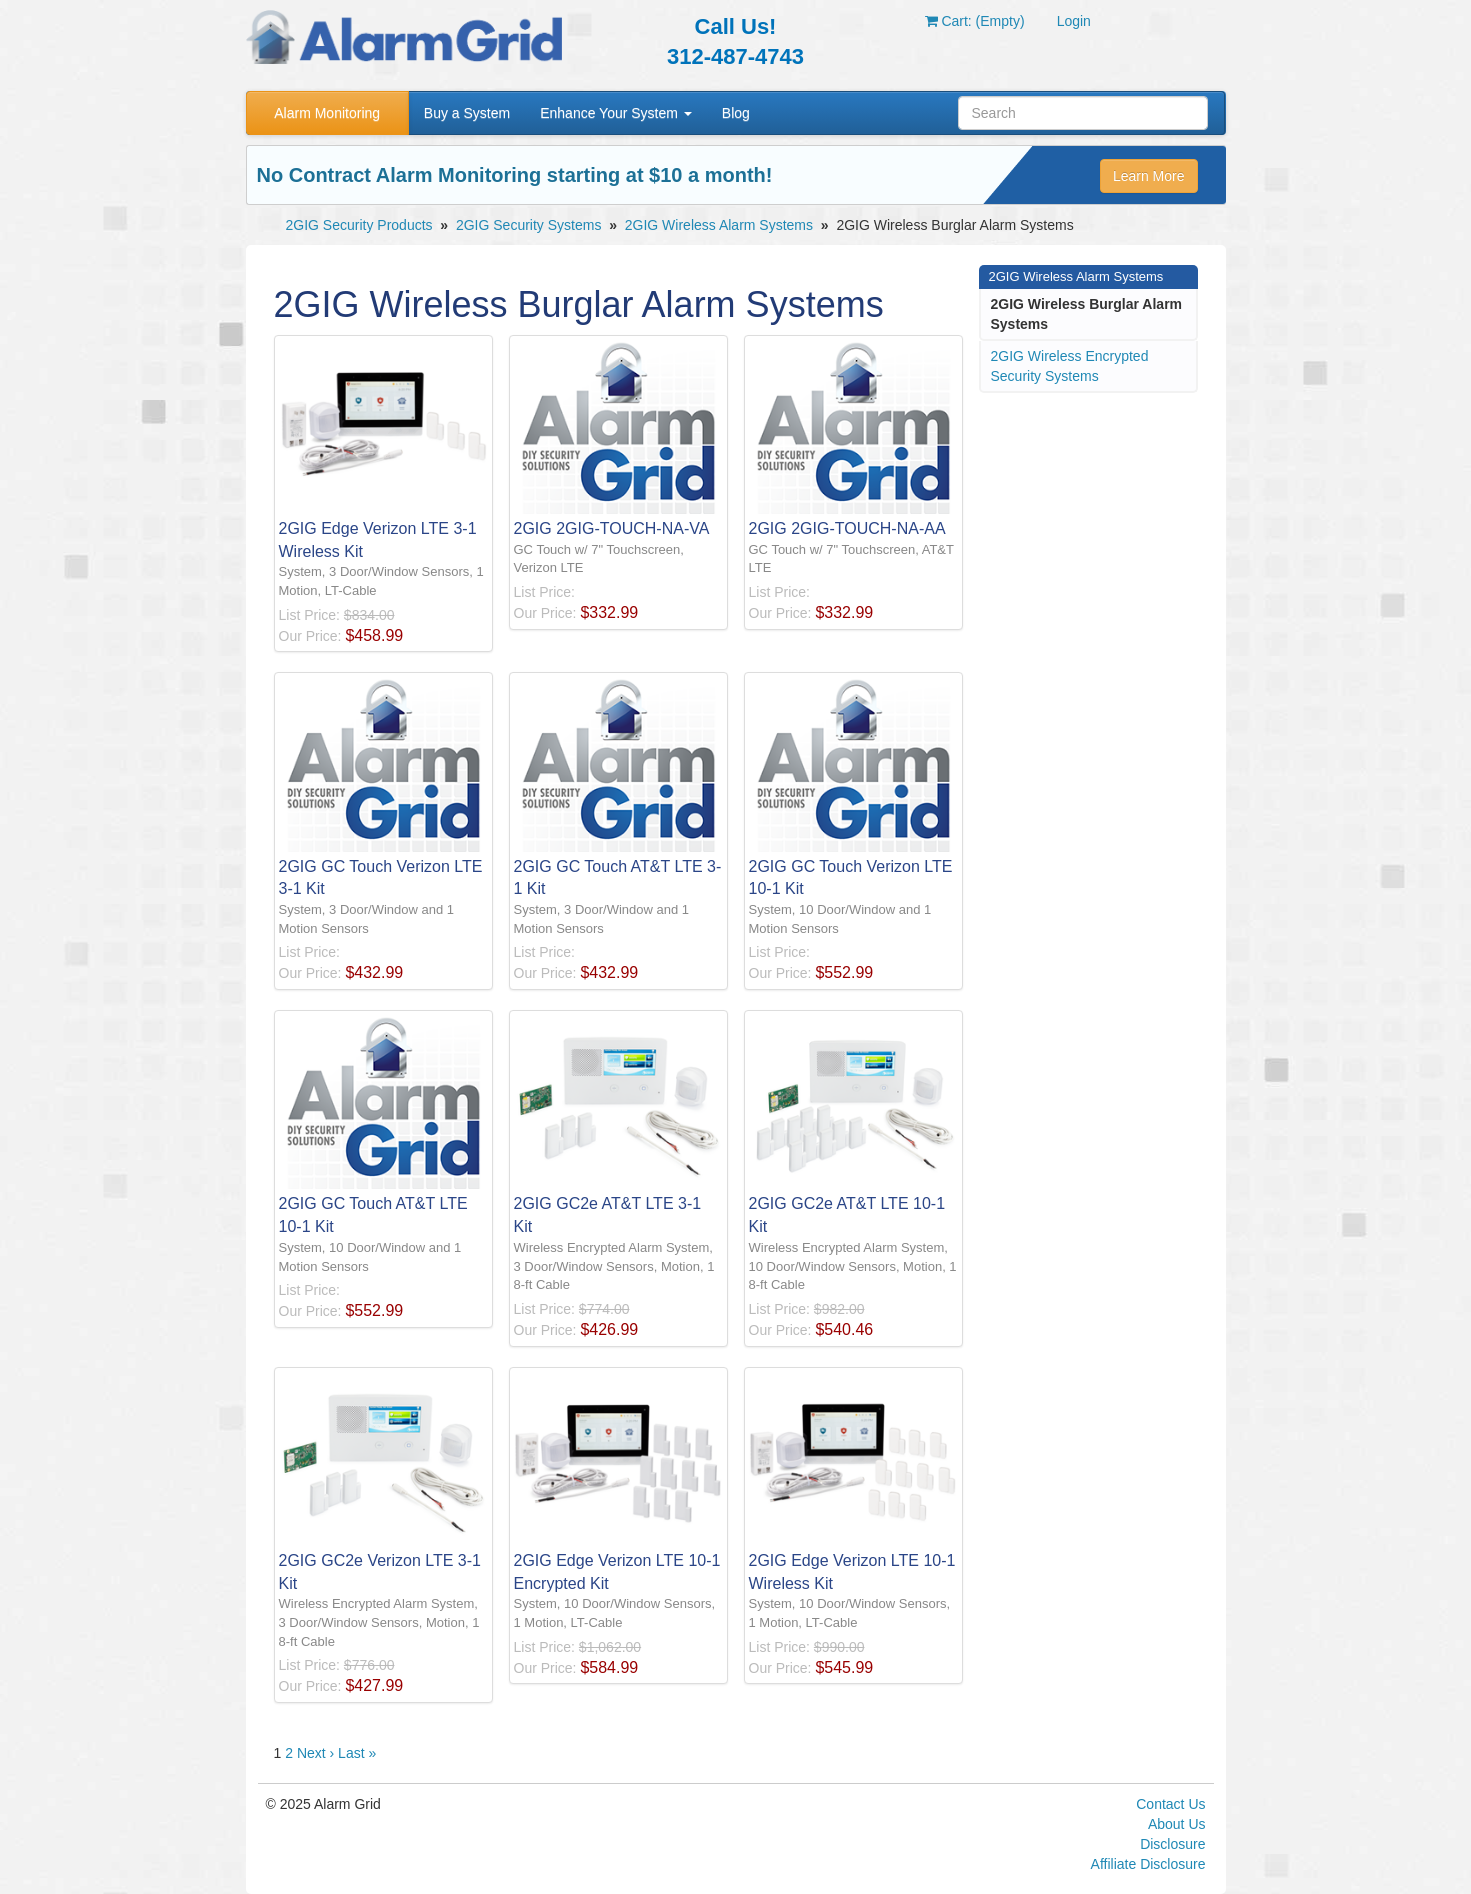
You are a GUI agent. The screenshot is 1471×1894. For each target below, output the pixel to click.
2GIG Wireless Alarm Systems (719, 225)
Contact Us (1170, 1804)
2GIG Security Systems (528, 225)
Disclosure (1172, 1844)
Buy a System (467, 113)
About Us (1177, 1824)
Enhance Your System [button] (616, 113)
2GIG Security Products (359, 225)
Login (1074, 21)
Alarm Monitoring (327, 113)
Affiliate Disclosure (1148, 1864)
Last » (357, 1753)
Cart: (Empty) (975, 21)
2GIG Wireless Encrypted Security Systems (1070, 366)
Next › (315, 1753)
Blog (736, 113)
